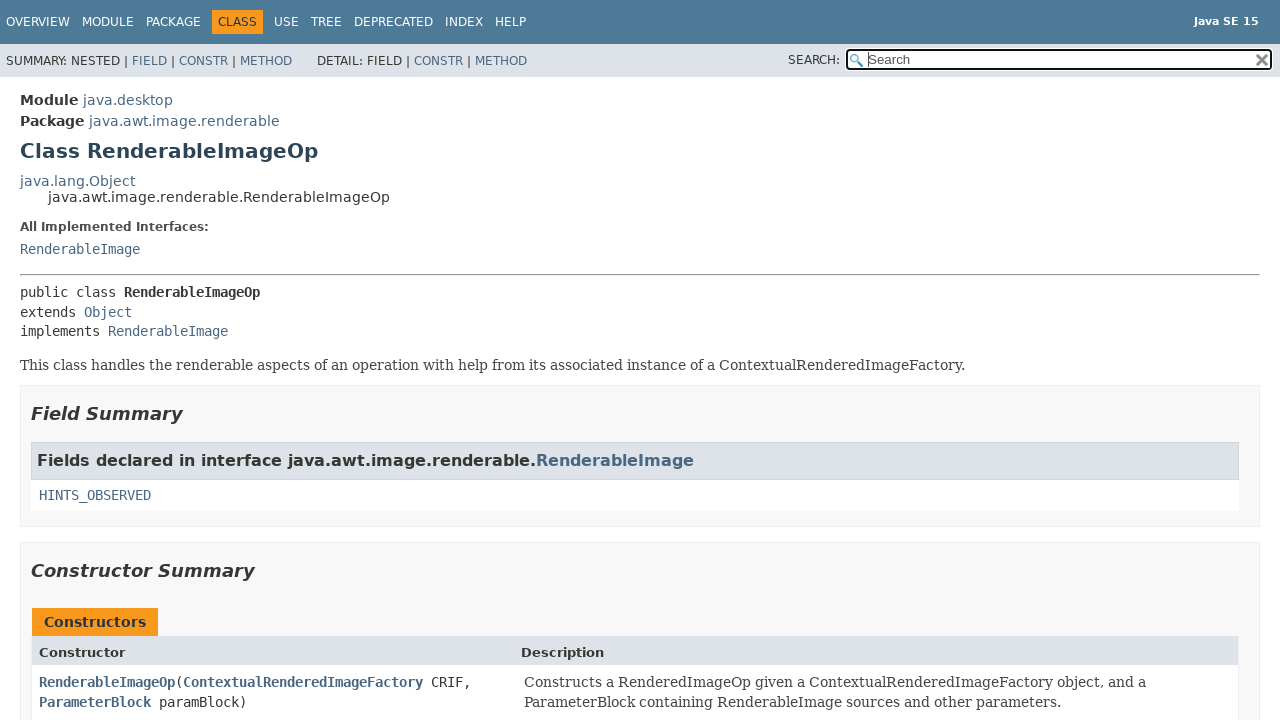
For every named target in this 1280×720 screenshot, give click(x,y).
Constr (203, 61)
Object (108, 312)
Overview (38, 22)
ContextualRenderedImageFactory (303, 682)
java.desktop (128, 100)
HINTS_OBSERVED (95, 495)
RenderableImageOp (107, 682)
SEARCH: (814, 60)
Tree (326, 22)
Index (464, 22)
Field (149, 61)
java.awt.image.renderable (184, 121)
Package (173, 22)
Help (510, 22)
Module (108, 22)
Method (266, 61)
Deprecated (393, 22)
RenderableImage (80, 249)
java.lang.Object (77, 181)
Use (286, 22)
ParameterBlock (95, 702)
